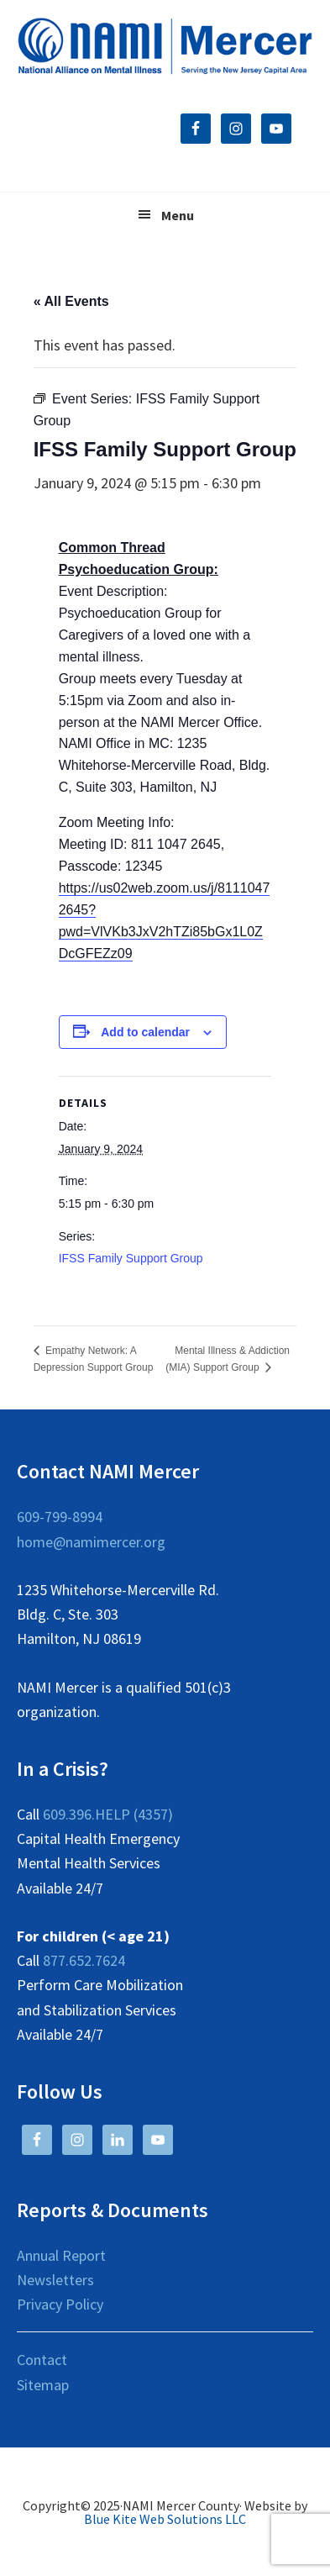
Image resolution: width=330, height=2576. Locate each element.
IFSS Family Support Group (131, 1258)
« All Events (71, 301)
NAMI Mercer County (165, 46)
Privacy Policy (60, 2304)
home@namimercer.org (91, 1541)
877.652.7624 (84, 1960)
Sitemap (43, 2384)
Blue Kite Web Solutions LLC (165, 2518)
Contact (42, 2359)
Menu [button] (177, 215)
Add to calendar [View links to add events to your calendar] (145, 1032)
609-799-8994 (59, 1516)
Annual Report (61, 2255)
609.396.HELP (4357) (108, 1814)
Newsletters (55, 2279)
